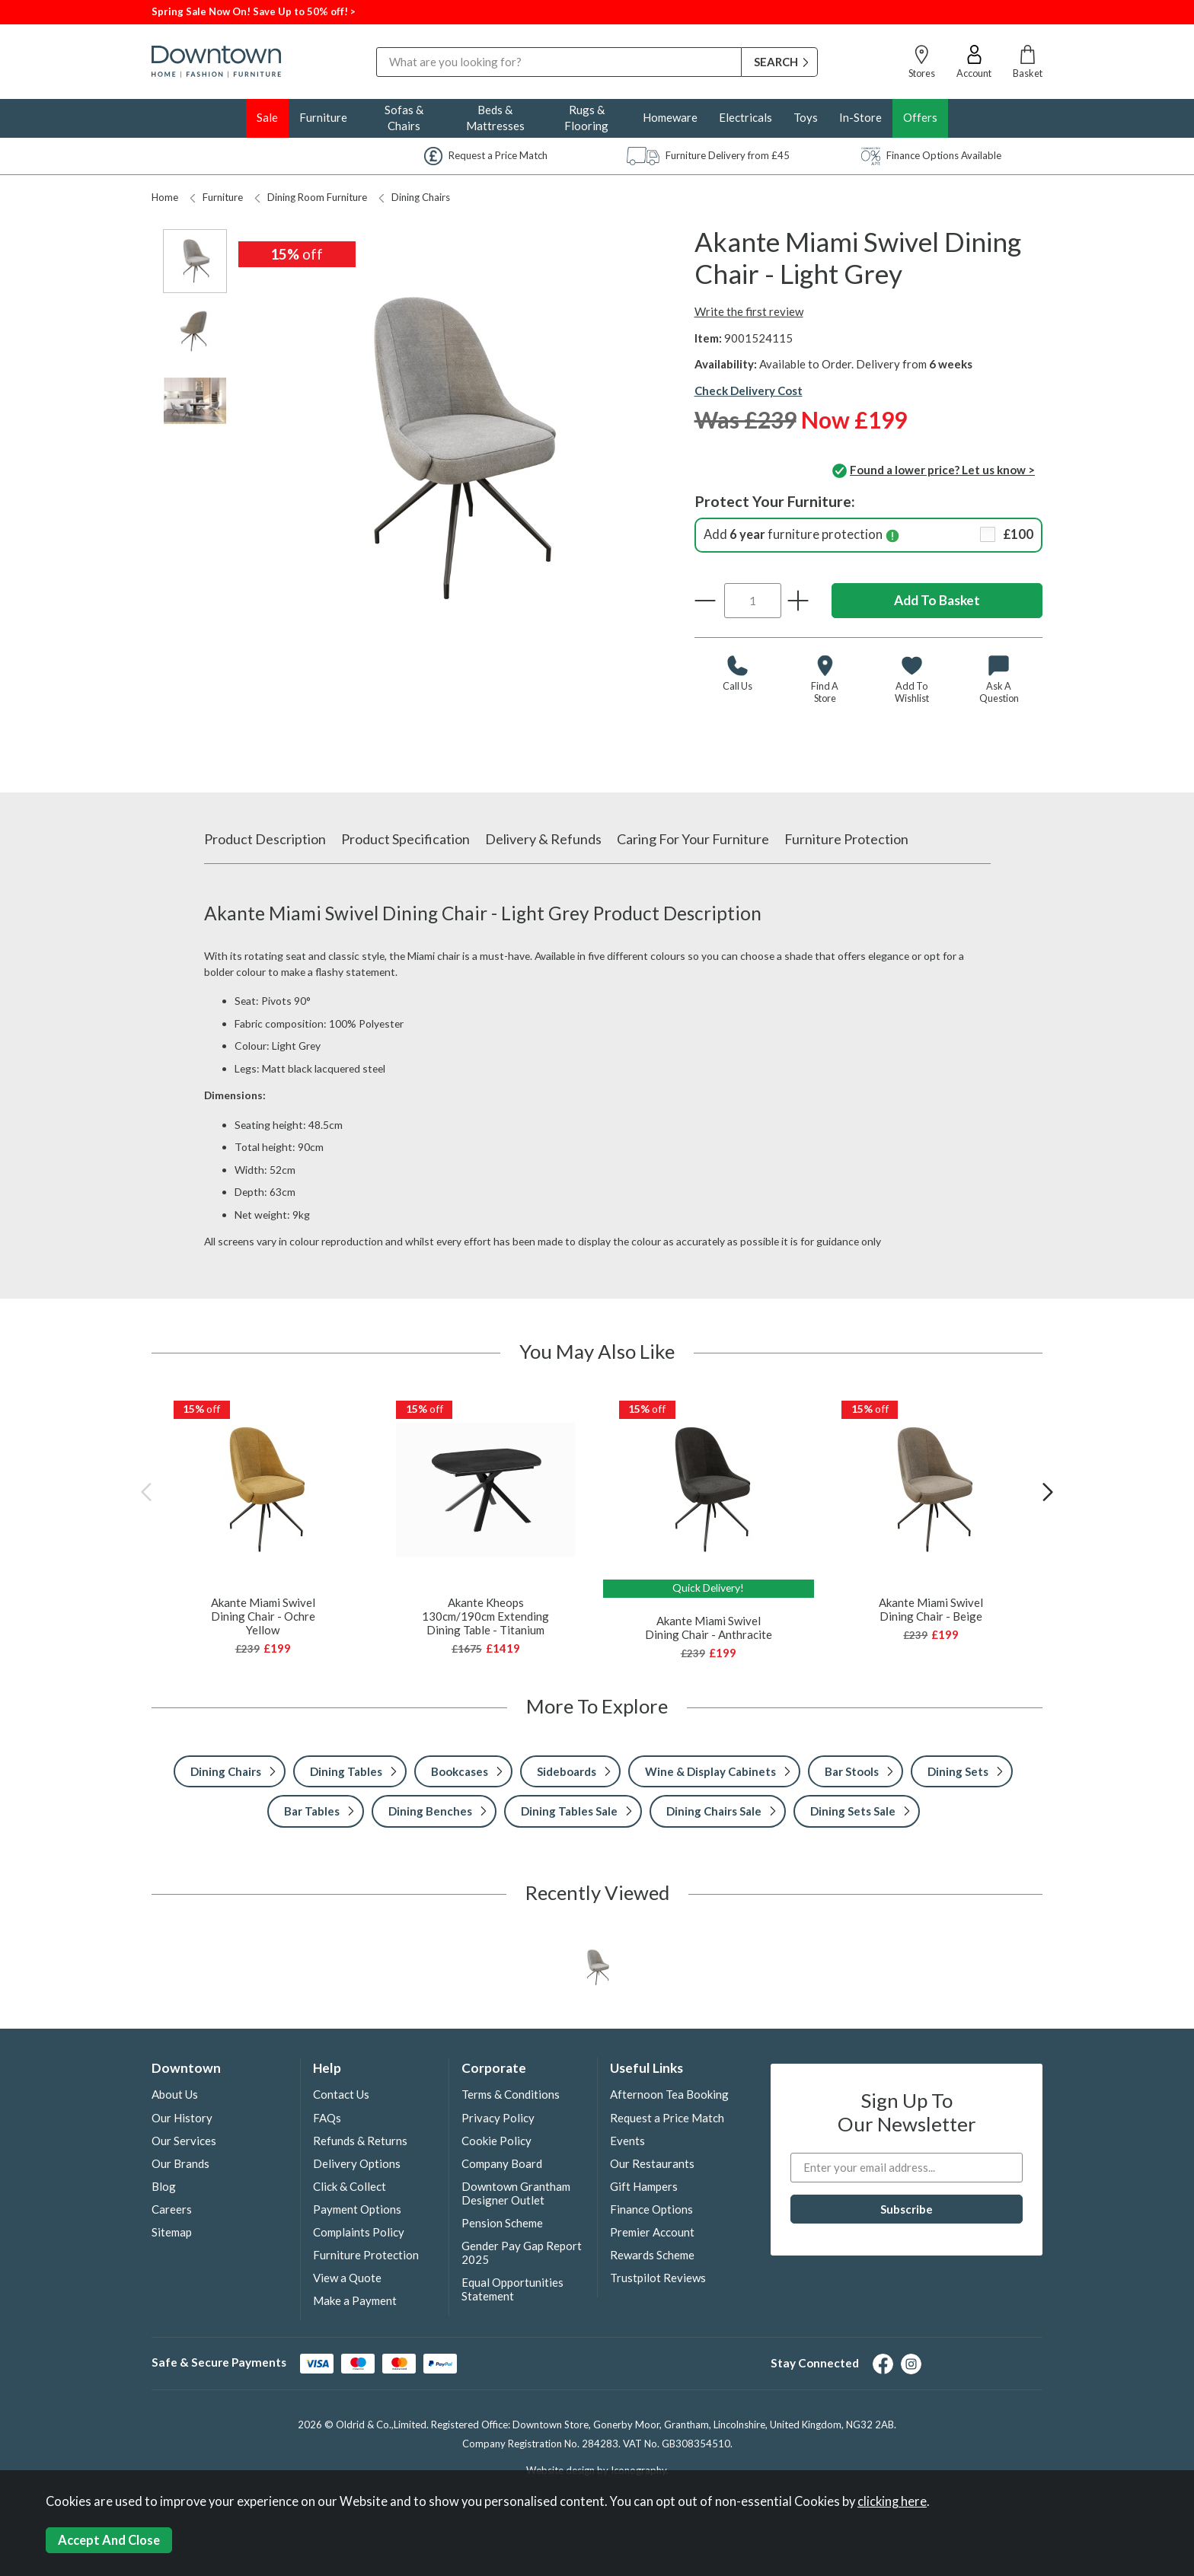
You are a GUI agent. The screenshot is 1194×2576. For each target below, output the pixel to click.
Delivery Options (357, 2163)
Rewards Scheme (652, 2255)
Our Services (184, 2140)
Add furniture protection (869, 534)
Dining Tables (346, 1771)
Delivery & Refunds (543, 839)
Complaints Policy (358, 2232)
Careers (172, 2209)
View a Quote (347, 2277)
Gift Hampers (644, 2186)
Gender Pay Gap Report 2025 (521, 2252)
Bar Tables (312, 1811)
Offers (920, 117)
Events (627, 2140)
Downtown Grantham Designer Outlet (515, 2193)
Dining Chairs (414, 197)
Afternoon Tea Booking (669, 2094)
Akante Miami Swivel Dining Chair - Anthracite (708, 1627)
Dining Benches (430, 1811)
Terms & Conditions (510, 2094)
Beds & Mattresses (495, 117)
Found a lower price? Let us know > (933, 471)
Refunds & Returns (360, 2140)
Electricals (745, 117)
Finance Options (651, 2209)
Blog (164, 2186)
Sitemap (172, 2232)
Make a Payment (355, 2300)
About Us (175, 2094)
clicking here (892, 2501)
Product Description (265, 839)
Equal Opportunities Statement (512, 2289)
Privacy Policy (498, 2118)
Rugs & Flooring (586, 117)
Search (376, 46)
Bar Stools (852, 1771)
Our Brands (180, 2163)
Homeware (670, 117)
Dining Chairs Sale (713, 1811)
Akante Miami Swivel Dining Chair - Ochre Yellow (263, 1616)
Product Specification (405, 839)
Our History (182, 2118)
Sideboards (566, 1771)
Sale (267, 117)
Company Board (501, 2163)
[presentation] (146, 1491)
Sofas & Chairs (404, 117)
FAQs (327, 2118)
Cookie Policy (496, 2140)
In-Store (860, 117)
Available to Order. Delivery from (865, 364)
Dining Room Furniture (310, 197)
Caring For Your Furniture (693, 839)
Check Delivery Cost (748, 390)
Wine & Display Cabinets (710, 1771)
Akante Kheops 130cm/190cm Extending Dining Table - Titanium (485, 1616)
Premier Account (652, 2232)
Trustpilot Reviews (658, 2277)
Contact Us (341, 2094)
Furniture (323, 117)
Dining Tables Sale (569, 1811)
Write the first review (748, 311)
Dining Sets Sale (853, 1811)
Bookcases (459, 1771)
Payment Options (357, 2209)
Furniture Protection (846, 839)
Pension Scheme (502, 2223)
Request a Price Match (667, 2118)
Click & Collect (349, 2186)
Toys (805, 117)
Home (165, 197)
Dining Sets (957, 1771)
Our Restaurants (652, 2163)
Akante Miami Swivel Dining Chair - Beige (931, 1609)
